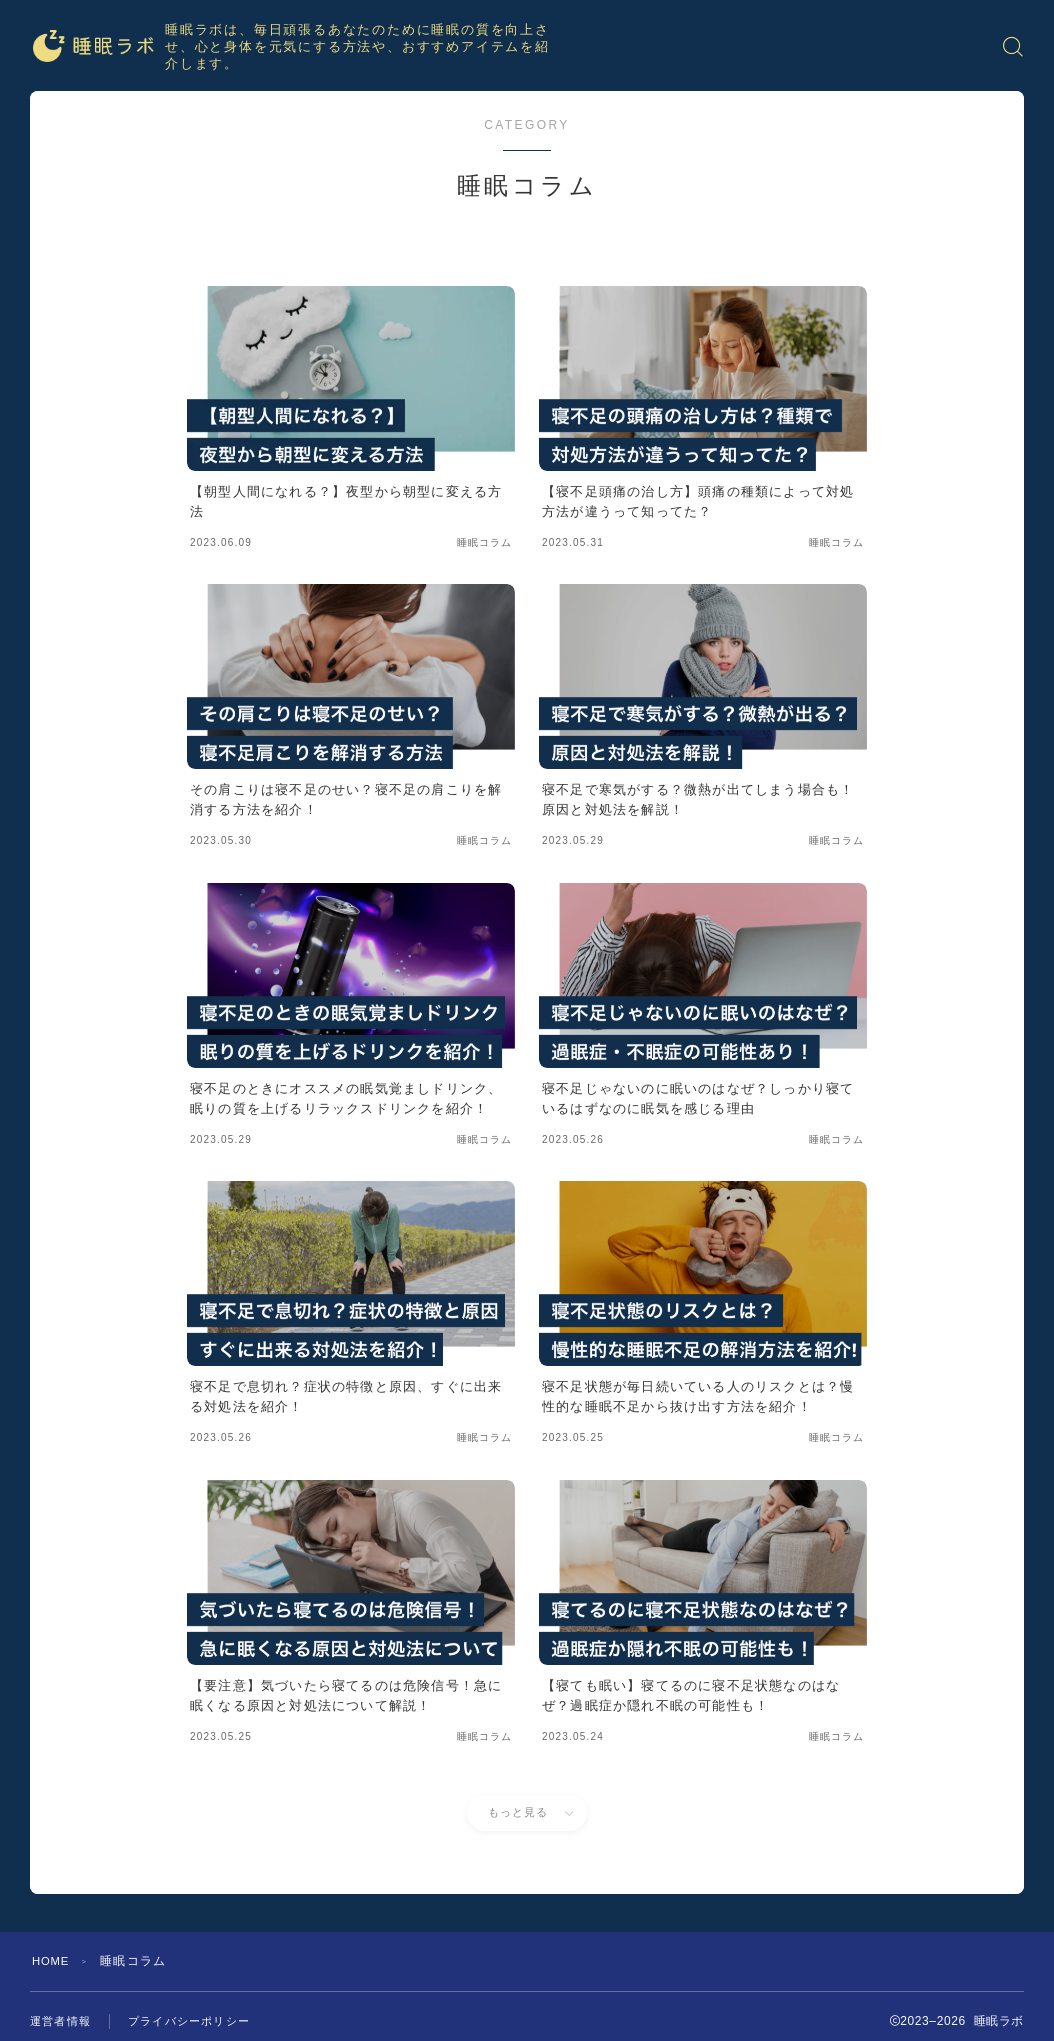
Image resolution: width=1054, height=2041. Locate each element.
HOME (52, 1961)
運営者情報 (63, 2021)
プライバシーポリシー (199, 2021)
